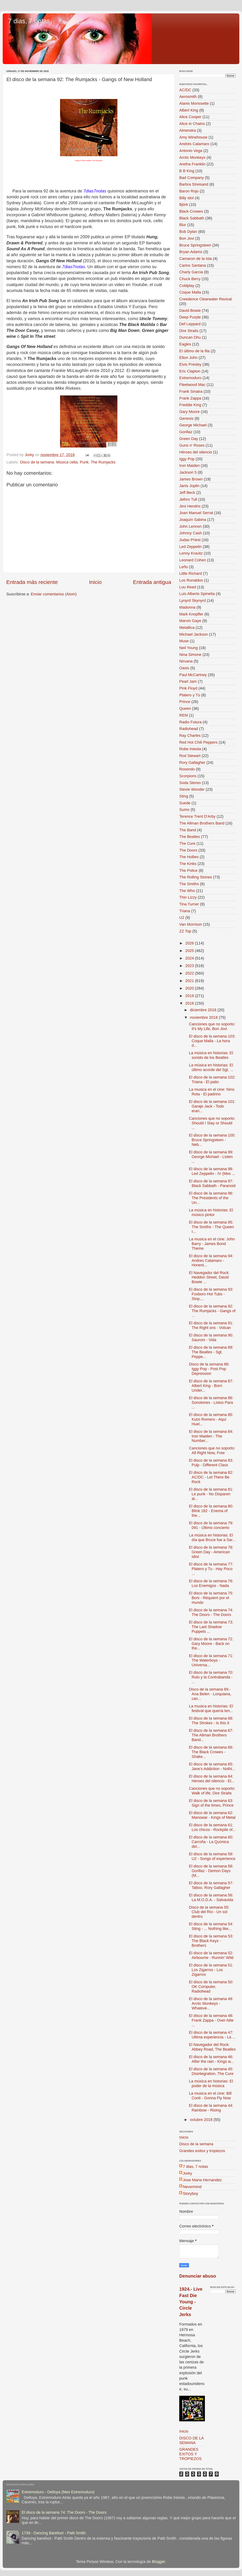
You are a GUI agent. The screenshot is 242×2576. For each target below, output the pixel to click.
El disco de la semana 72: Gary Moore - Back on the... (211, 1644)
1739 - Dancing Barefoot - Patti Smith (54, 2533)
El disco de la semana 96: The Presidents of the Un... (211, 1198)
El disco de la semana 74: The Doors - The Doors (211, 1612)
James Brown (191, 479)
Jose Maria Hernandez (202, 2180)
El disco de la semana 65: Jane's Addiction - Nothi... (212, 1766)
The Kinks (187, 863)
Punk (84, 462)
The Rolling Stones (195, 877)
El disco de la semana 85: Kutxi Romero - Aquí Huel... (211, 1419)
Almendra (187, 130)
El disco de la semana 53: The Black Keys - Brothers (211, 1941)
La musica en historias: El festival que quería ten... (211, 1708)
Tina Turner (189, 904)
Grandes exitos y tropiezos (202, 2151)
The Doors (188, 850)
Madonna (187, 607)
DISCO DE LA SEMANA (191, 2440)
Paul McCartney (193, 675)
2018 (190, 1003)
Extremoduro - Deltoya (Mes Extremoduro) (58, 2492)
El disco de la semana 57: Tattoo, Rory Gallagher (211, 1885)
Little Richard (190, 573)
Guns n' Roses (192, 445)
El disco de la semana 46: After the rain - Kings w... (211, 2059)
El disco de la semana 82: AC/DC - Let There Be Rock (211, 1477)
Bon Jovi (186, 238)
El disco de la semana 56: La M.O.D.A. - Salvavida (211, 1897)
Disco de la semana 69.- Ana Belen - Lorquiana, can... (210, 1694)
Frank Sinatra (191, 391)
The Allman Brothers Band (201, 823)
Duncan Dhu (190, 337)
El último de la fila (194, 351)
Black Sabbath (191, 218)
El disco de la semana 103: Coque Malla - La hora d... (212, 1041)
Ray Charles (190, 735)
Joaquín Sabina (192, 519)
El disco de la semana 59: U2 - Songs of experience (212, 1856)
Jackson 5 (188, 472)
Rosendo (187, 769)
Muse (184, 641)
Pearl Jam (188, 681)
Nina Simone (190, 654)
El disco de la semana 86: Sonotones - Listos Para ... (211, 1402)
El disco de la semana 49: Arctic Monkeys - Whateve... (211, 2003)
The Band (187, 830)
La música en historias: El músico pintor (211, 1212)
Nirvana (186, 661)
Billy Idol (186, 198)
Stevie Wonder (192, 789)
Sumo (184, 809)
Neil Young (188, 648)
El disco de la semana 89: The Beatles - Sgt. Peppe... (211, 1352)
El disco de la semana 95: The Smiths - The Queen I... (211, 1227)
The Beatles (189, 836)
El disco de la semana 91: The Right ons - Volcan (211, 1325)
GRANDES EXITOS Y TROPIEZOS (190, 2454)
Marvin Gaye (190, 620)
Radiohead (188, 728)
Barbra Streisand (193, 184)
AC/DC (185, 90)
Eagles (185, 344)
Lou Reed (187, 587)
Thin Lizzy (188, 897)
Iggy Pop (186, 459)
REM (183, 715)
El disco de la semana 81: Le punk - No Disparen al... (211, 1494)
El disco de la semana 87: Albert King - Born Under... (211, 1386)
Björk (183, 204)
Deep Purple (190, 317)
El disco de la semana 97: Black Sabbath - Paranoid (212, 1183)
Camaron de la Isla (195, 258)
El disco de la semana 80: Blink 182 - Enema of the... (211, 1511)
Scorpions (187, 776)
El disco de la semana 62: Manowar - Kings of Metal (212, 1815)
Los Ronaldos (191, 580)
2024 (190, 958)
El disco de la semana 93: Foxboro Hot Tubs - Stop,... (211, 1294)
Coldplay (186, 285)
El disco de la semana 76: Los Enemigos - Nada (211, 1583)
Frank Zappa (190, 398)
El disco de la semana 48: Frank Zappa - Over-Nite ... (211, 2020)
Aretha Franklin (192, 164)
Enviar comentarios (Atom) (54, 594)
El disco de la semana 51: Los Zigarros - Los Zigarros (211, 1970)
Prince (184, 701)
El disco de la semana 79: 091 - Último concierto (211, 1525)
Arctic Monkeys (192, 157)
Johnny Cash (190, 533)
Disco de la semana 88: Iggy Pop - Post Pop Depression (209, 1369)
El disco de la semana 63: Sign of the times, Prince (211, 1802)
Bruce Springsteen (195, 245)
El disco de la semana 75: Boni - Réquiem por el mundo (211, 1598)
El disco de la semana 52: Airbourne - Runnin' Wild (211, 1955)
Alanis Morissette (194, 103)
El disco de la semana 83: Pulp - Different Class (211, 1462)
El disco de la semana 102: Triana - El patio (212, 1079)
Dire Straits (188, 330)
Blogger (158, 2561)
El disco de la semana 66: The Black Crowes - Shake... (211, 1752)
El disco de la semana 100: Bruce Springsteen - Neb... (212, 1140)
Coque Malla (190, 292)
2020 (190, 988)
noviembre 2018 (204, 1017)
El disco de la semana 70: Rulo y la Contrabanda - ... (211, 1677)
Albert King (188, 110)
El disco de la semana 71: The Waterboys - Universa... (211, 1660)
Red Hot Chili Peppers (198, 742)
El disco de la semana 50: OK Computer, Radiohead (211, 1986)
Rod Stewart (190, 755)
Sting (183, 796)
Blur (182, 225)
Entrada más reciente (32, 582)
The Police (188, 870)
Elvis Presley (190, 364)
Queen (185, 708)
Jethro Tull (188, 499)
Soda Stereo (190, 782)
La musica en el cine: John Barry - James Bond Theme (212, 1244)
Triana (184, 911)
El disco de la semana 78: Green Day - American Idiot (211, 1552)
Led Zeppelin (190, 546)
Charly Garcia (191, 272)
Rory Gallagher (192, 762)
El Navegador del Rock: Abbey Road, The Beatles (212, 2046)
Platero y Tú (189, 695)
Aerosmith (188, 96)
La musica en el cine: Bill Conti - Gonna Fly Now (210, 2095)
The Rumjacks (103, 462)
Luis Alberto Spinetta (197, 593)
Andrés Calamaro (194, 144)
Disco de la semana (37, 462)
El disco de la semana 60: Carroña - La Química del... (211, 1842)
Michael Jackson (193, 634)
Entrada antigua (152, 582)
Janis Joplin (189, 486)
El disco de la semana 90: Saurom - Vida (211, 1337)
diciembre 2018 (203, 1010)
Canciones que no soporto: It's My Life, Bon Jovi (212, 1026)
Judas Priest (190, 540)
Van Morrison (190, 924)
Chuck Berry (190, 279)
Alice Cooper (190, 117)
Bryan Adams (190, 252)
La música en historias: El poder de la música (211, 2083)
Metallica (186, 627)
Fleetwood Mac (192, 384)
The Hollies (189, 857)
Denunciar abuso (197, 2275)
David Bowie (190, 310)
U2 (181, 917)
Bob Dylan (188, 231)
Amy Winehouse (193, 137)
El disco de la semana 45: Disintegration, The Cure (211, 2071)
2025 (190, 950)
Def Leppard (190, 324)
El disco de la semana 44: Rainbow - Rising (211, 2107)
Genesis (186, 418)
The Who (187, 890)
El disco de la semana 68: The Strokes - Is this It (211, 1720)
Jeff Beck (187, 492)
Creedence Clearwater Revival (205, 299)
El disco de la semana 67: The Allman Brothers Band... (211, 1735)
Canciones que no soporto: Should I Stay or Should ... (212, 1123)
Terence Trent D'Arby (197, 816)
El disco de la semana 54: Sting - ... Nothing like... (211, 1926)
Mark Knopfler (191, 614)
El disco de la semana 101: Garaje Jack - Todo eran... (212, 1106)
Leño (183, 567)
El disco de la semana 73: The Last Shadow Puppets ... (211, 1627)
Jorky (187, 2173)
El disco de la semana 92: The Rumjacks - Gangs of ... (212, 1311)
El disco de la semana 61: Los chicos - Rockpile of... (212, 1827)
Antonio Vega (190, 150)
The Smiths (189, 884)
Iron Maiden (189, 465)
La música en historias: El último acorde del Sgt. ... (211, 1067)
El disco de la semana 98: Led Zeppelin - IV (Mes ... (212, 1171)
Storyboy (190, 2193)
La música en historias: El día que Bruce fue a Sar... (212, 1537)
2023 (190, 965)
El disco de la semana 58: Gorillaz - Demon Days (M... (211, 1871)
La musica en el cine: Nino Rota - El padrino (211, 1091)
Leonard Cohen (192, 560)
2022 (190, 973)
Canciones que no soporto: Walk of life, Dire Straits (212, 1790)
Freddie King (190, 405)
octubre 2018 (201, 2119)
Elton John (188, 357)
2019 (190, 996)
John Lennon (190, 526)
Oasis (184, 668)
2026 (190, 943)
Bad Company (191, 177)
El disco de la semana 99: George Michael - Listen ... (211, 1157)
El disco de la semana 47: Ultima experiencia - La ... (212, 2034)
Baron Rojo (189, 191)
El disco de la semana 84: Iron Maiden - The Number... (211, 1436)
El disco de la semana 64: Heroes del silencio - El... (211, 1778)
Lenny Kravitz (191, 553)
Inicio (95, 582)
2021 (190, 980)
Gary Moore (189, 411)
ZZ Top (185, 931)
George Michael (193, 425)
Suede (184, 803)
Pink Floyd (188, 688)
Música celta (67, 462)
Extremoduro (190, 378)
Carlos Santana (192, 265)
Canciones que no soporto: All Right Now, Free (212, 1450)
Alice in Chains (192, 123)
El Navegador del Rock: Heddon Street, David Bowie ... (209, 1277)
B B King (186, 171)
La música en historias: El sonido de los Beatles (211, 1055)
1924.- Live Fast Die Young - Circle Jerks (190, 2302)
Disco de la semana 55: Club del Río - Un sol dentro (209, 1912)
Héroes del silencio (195, 452)
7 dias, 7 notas (29, 21)
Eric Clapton (189, 371)
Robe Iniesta (190, 749)
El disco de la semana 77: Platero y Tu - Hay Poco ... (211, 1569)
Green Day (188, 438)
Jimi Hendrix (190, 506)
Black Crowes (191, 211)
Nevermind (192, 2186)
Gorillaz (185, 432)
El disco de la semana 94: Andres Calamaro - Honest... (211, 1260)
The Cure (187, 843)
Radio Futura (190, 722)
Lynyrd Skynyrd (192, 600)
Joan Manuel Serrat (196, 513)
